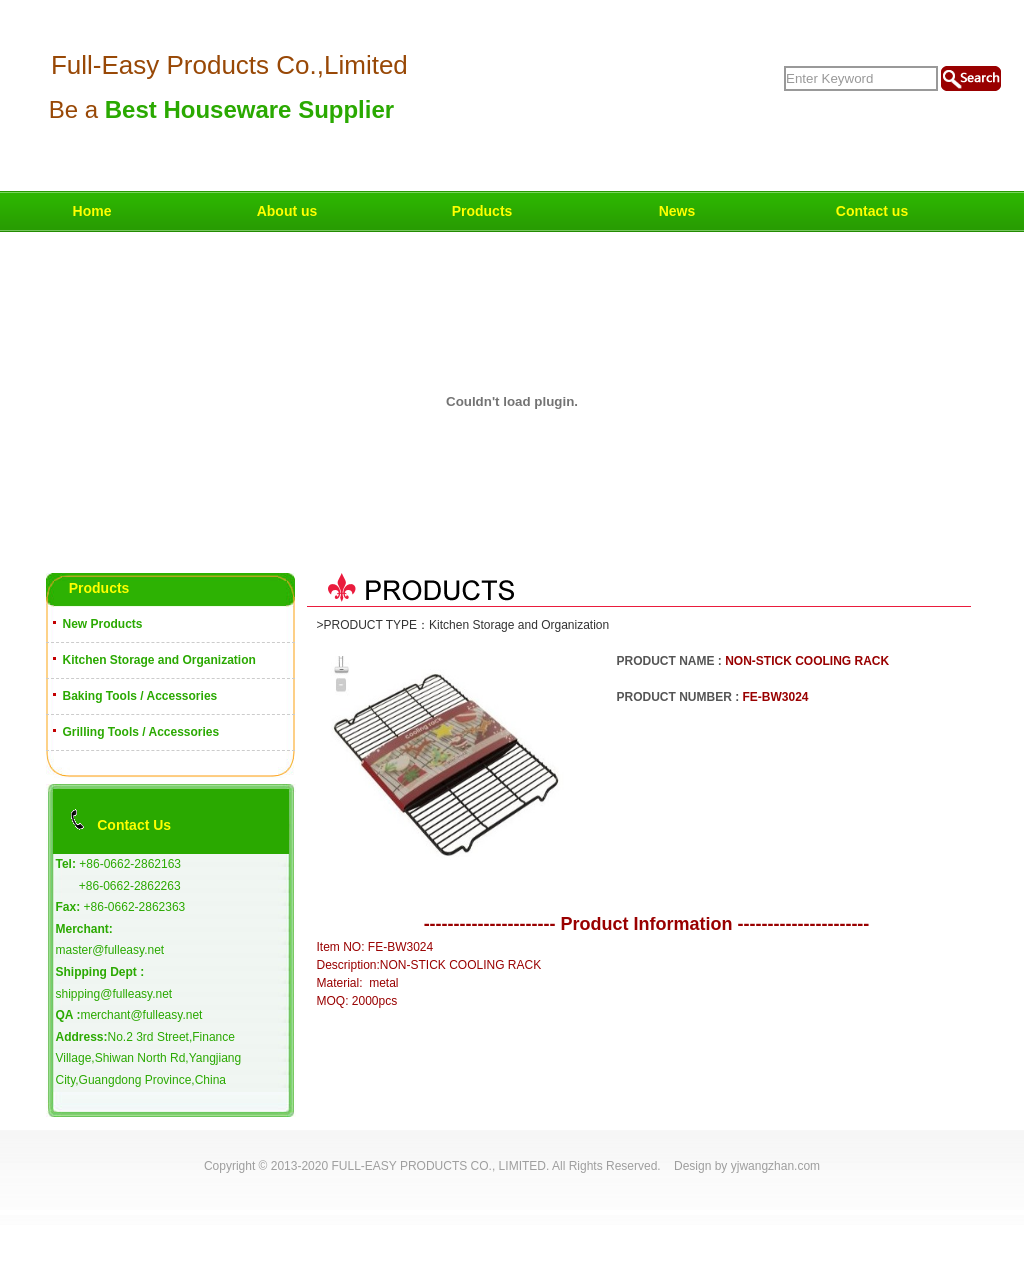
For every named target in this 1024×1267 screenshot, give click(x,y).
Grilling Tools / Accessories (141, 732)
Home (92, 211)
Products (482, 211)
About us (287, 211)
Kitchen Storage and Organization (159, 660)
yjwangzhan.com (775, 1166)
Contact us (872, 211)
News (677, 211)
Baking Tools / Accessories (140, 696)
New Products (103, 624)
